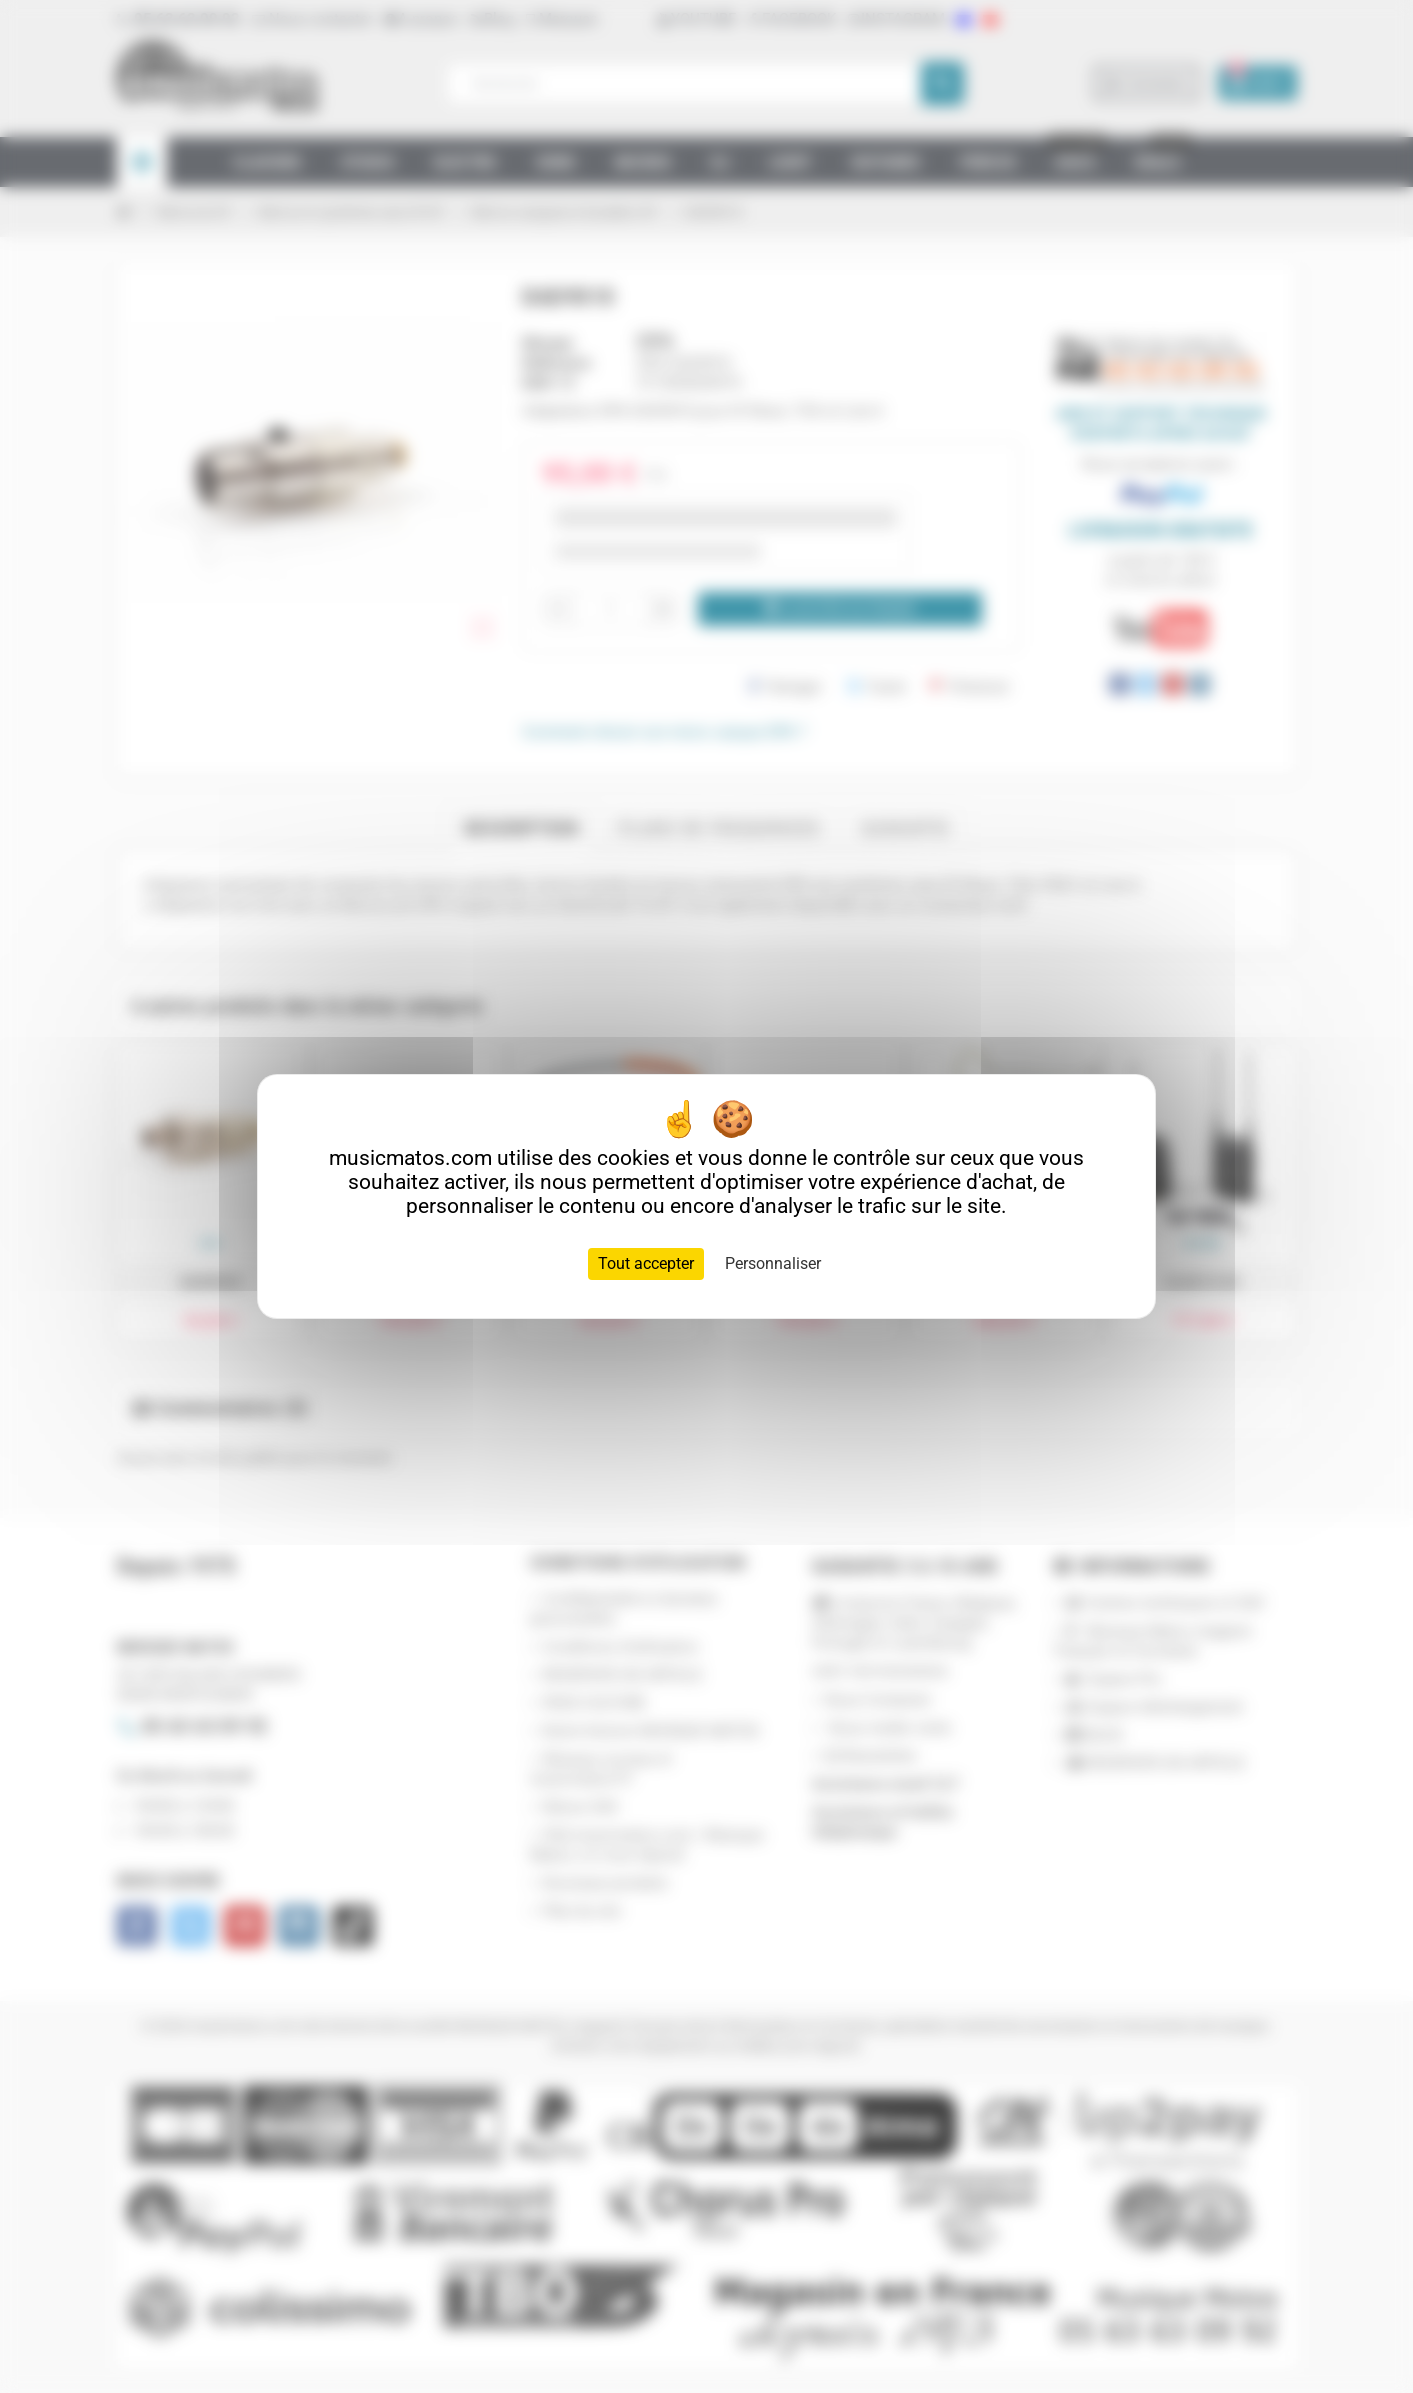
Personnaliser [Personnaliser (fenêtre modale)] (773, 1263)
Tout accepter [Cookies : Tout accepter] (646, 1263)
